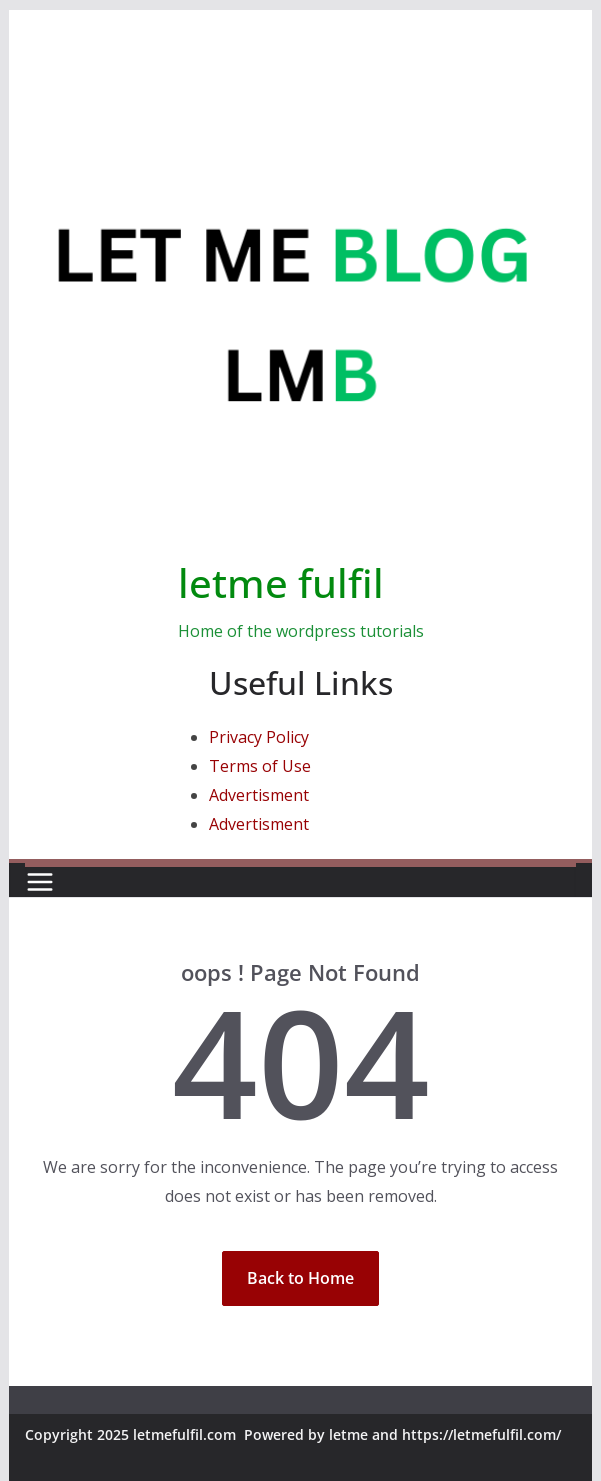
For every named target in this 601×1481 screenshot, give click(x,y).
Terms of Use (260, 766)
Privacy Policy (259, 737)
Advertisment (259, 795)
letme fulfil (281, 582)
